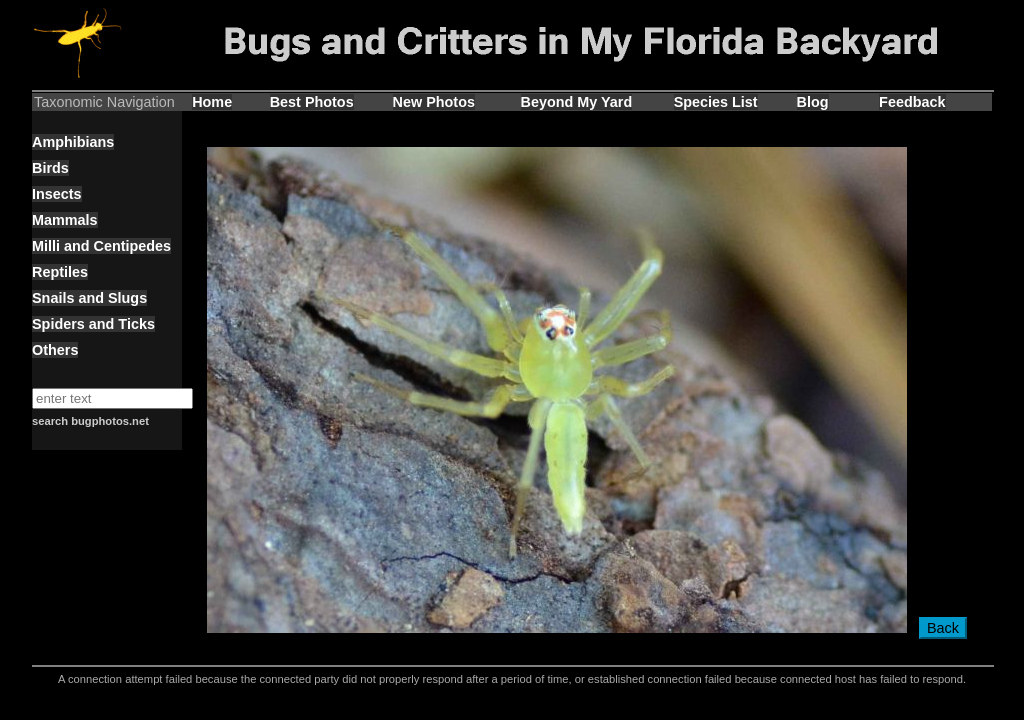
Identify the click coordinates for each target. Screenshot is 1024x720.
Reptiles (60, 272)
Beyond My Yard (577, 102)
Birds (50, 168)
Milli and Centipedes (101, 246)
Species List (716, 102)
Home (212, 102)
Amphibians (73, 142)
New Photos (434, 102)
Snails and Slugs (89, 298)
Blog (813, 102)
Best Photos (312, 102)
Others (55, 350)
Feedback (912, 102)
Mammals (65, 220)
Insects (57, 194)
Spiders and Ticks (93, 324)
